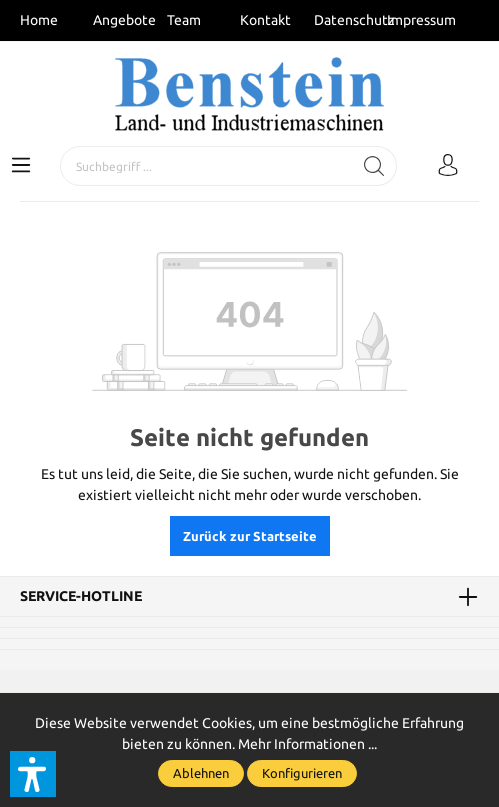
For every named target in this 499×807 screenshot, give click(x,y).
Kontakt (265, 20)
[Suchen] (374, 166)
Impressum (421, 20)
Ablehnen (201, 773)
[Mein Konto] (448, 166)
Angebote (124, 20)
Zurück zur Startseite (250, 536)
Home (39, 20)
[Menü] (21, 166)
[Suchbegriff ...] (206, 166)
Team (184, 20)
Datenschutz (354, 20)
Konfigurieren (302, 773)
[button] (33, 774)
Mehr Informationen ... (307, 744)
